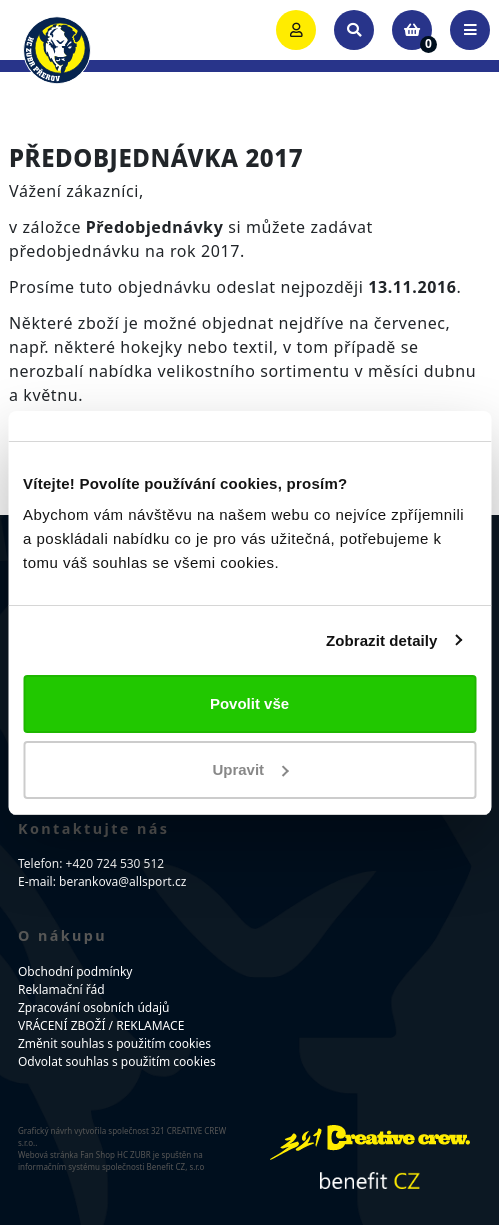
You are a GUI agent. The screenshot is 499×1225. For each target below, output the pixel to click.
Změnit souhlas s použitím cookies (114, 1043)
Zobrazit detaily (382, 640)
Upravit (250, 769)
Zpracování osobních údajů (93, 1007)
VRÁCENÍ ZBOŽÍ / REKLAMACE (101, 1025)
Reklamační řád (61, 989)
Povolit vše (249, 703)
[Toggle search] (354, 30)
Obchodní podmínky (75, 971)
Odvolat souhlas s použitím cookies (117, 1061)
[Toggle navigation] (470, 30)
